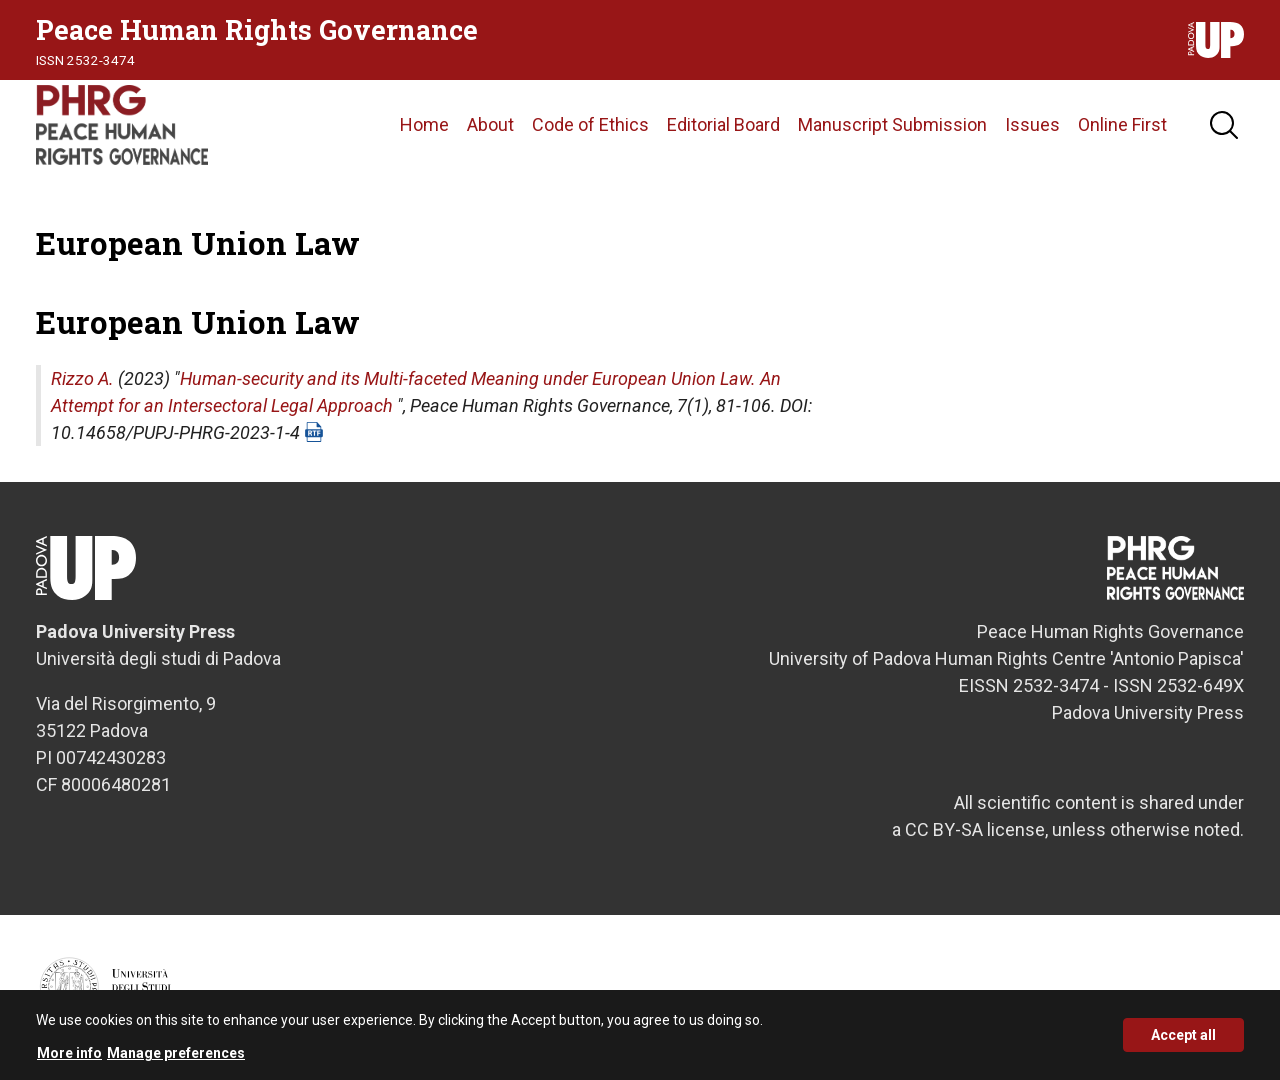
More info (69, 1059)
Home (424, 124)
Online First (1122, 124)
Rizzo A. (82, 378)
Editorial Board (723, 124)
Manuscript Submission (892, 124)
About (490, 124)
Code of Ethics (590, 124)
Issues (1032, 124)
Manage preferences (176, 1059)
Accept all (1183, 1042)
